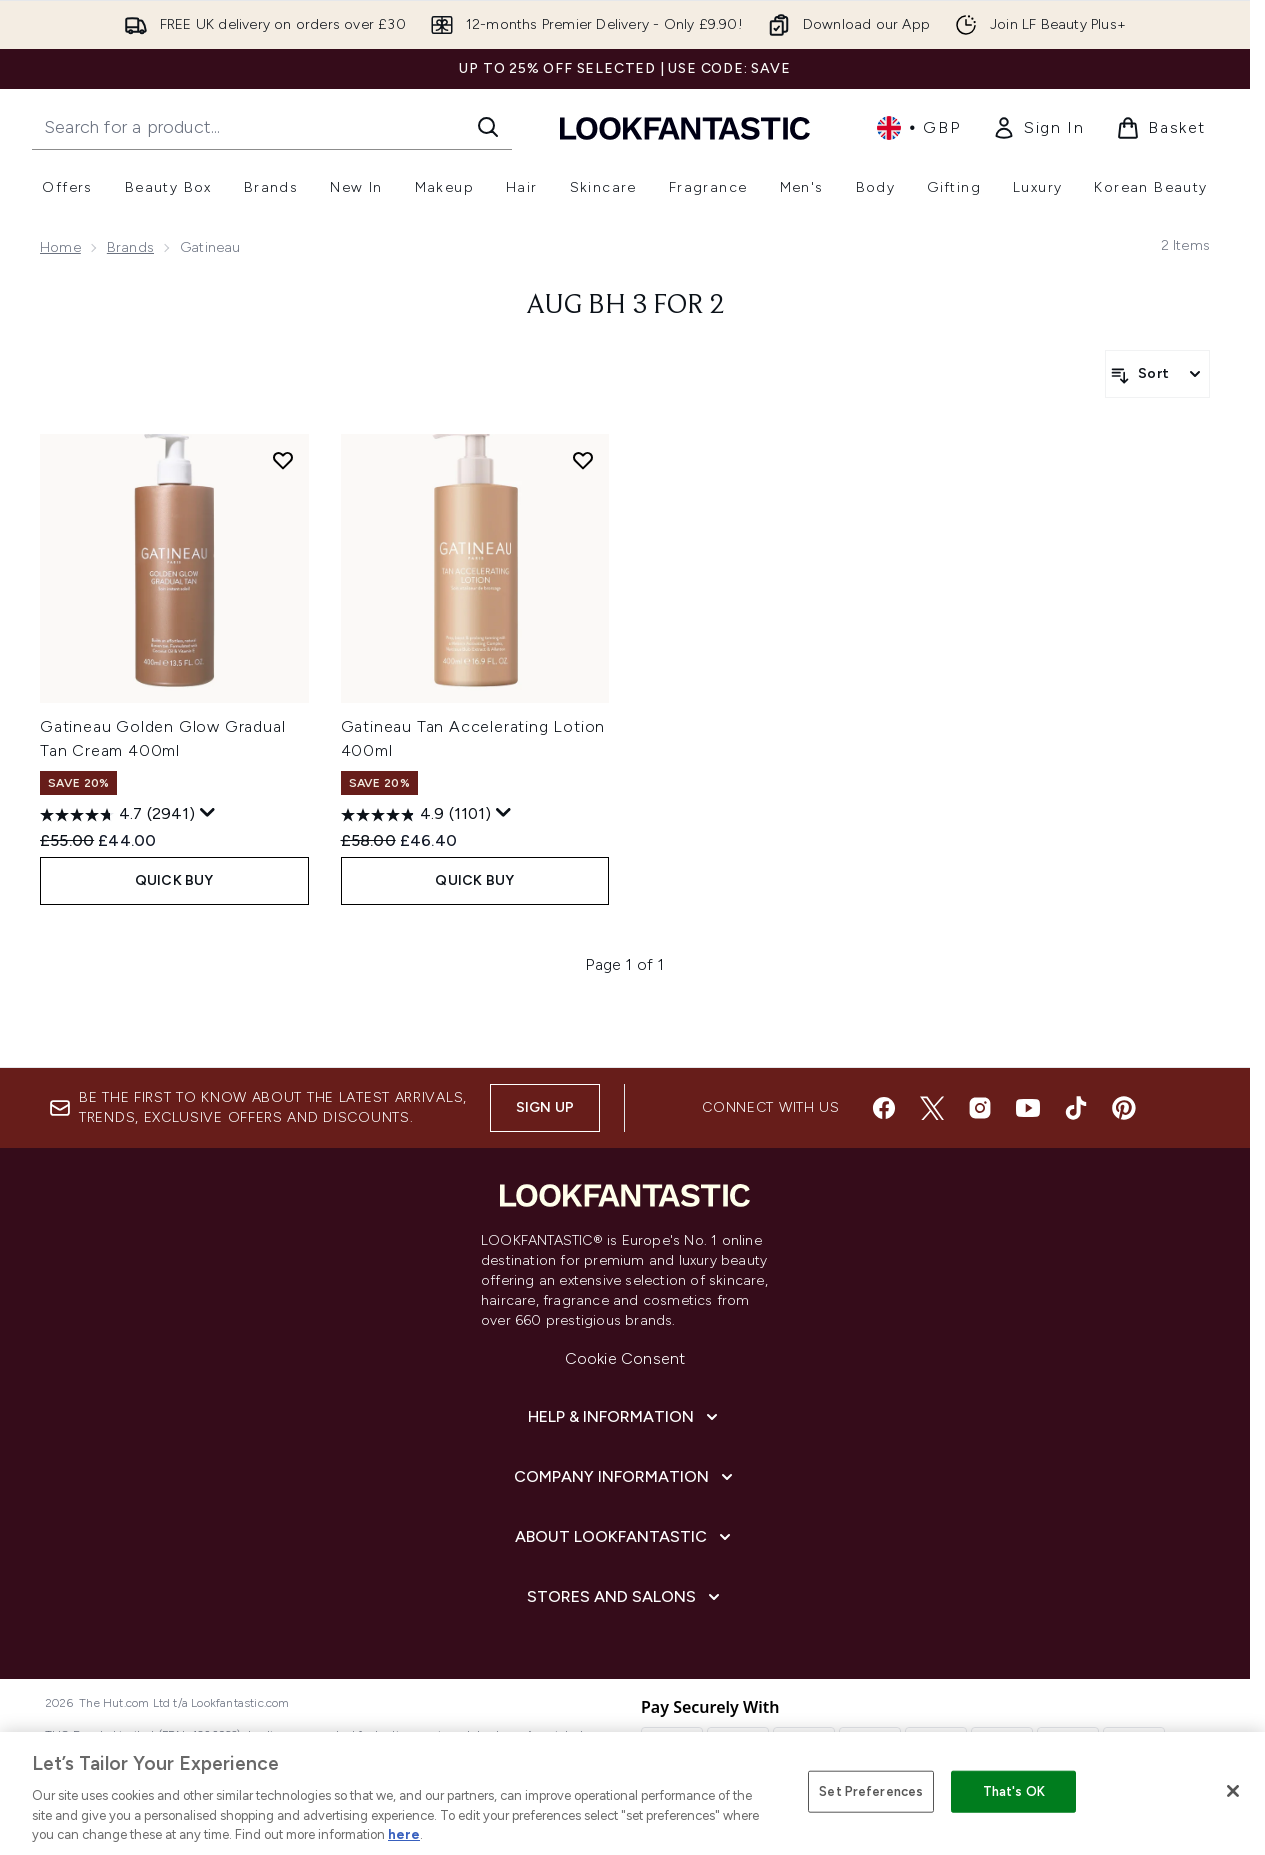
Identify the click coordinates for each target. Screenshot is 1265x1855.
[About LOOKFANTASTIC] (625, 1537)
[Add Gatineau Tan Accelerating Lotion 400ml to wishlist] (583, 460)
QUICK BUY (174, 880)
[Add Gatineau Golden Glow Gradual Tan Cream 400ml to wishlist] (283, 460)
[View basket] (1161, 128)
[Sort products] (1157, 374)
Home (60, 247)
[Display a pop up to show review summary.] (208, 813)
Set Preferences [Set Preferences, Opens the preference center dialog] (871, 1791)
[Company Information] (625, 1477)
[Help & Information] (625, 1417)
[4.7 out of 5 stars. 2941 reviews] (117, 815)
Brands (130, 247)
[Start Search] (488, 127)
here (404, 1834)
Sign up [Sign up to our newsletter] (545, 1107)
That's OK (1014, 1791)
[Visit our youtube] (1028, 1108)
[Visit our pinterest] (1124, 1108)
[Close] (1233, 1791)
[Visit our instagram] (980, 1108)
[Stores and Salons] (625, 1597)
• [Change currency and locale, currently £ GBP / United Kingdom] (918, 128)
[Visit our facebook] (884, 1108)
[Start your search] (272, 127)
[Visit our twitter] (932, 1108)
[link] (1038, 128)
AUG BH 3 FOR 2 (625, 306)
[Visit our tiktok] (1076, 1108)
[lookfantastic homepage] (685, 127)
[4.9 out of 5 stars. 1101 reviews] (416, 815)
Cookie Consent (625, 1358)
